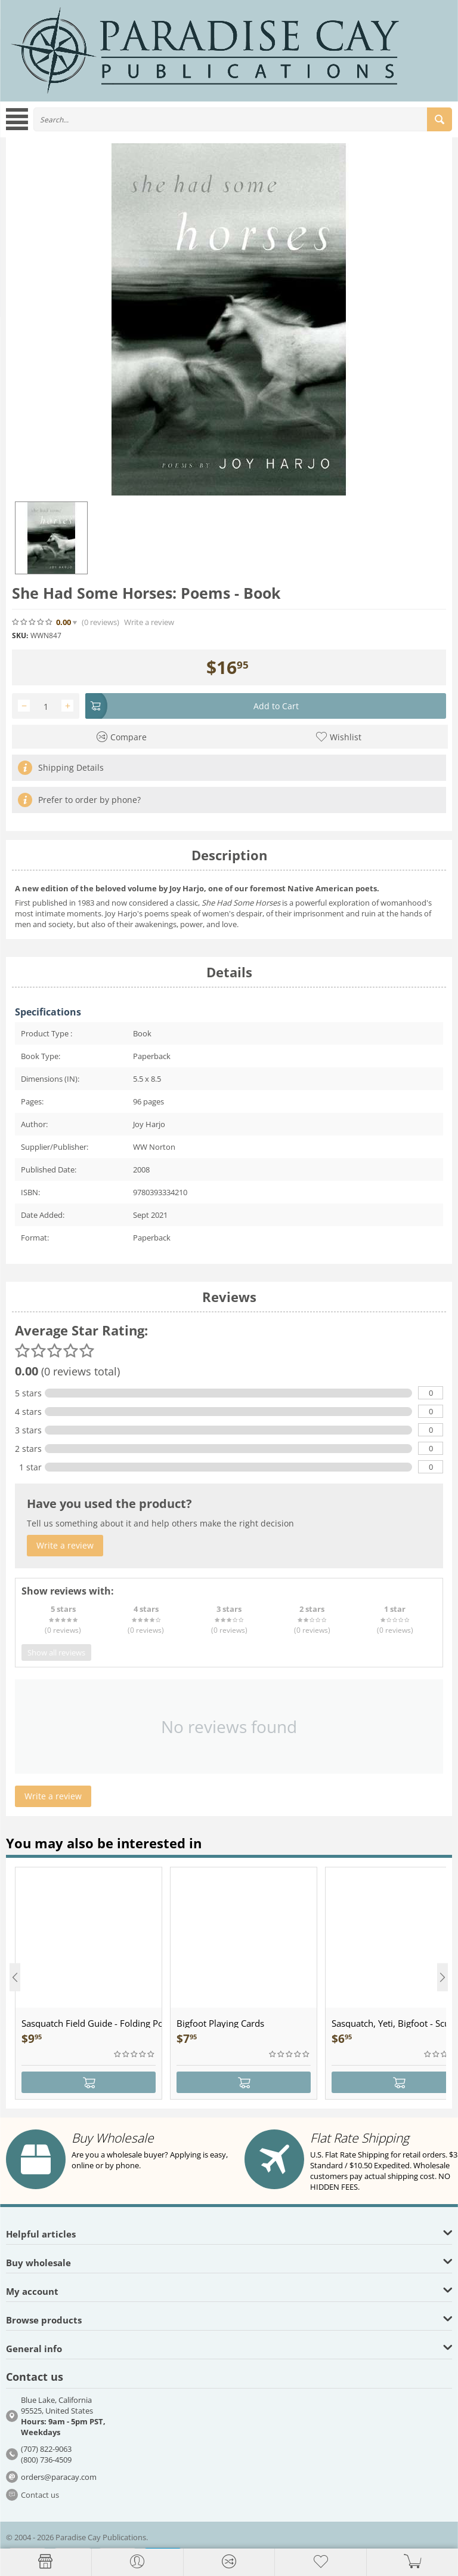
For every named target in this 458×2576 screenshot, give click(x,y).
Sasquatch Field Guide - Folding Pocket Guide (91, 2023)
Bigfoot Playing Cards (220, 2023)
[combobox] (242, 119)
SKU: (20, 635)
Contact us (40, 2494)
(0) (100, 622)
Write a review (149, 622)
